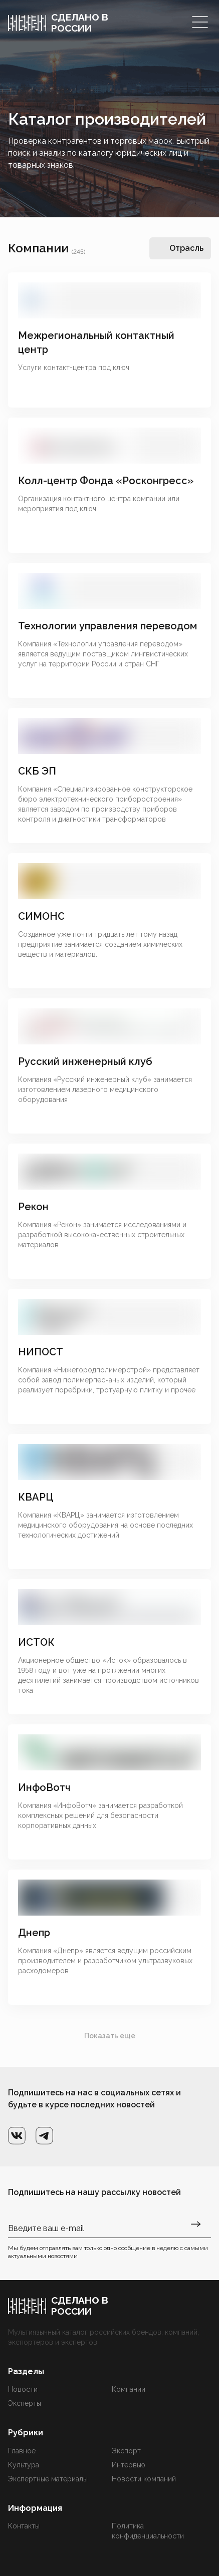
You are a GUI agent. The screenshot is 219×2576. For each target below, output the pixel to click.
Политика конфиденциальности (148, 2531)
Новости (23, 2389)
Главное (22, 2451)
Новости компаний (144, 2479)
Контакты (24, 2526)
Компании (128, 2389)
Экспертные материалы (48, 2479)
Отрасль (186, 248)
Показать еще (109, 2036)
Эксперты (24, 2403)
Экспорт (126, 2451)
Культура (23, 2465)
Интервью (128, 2465)
